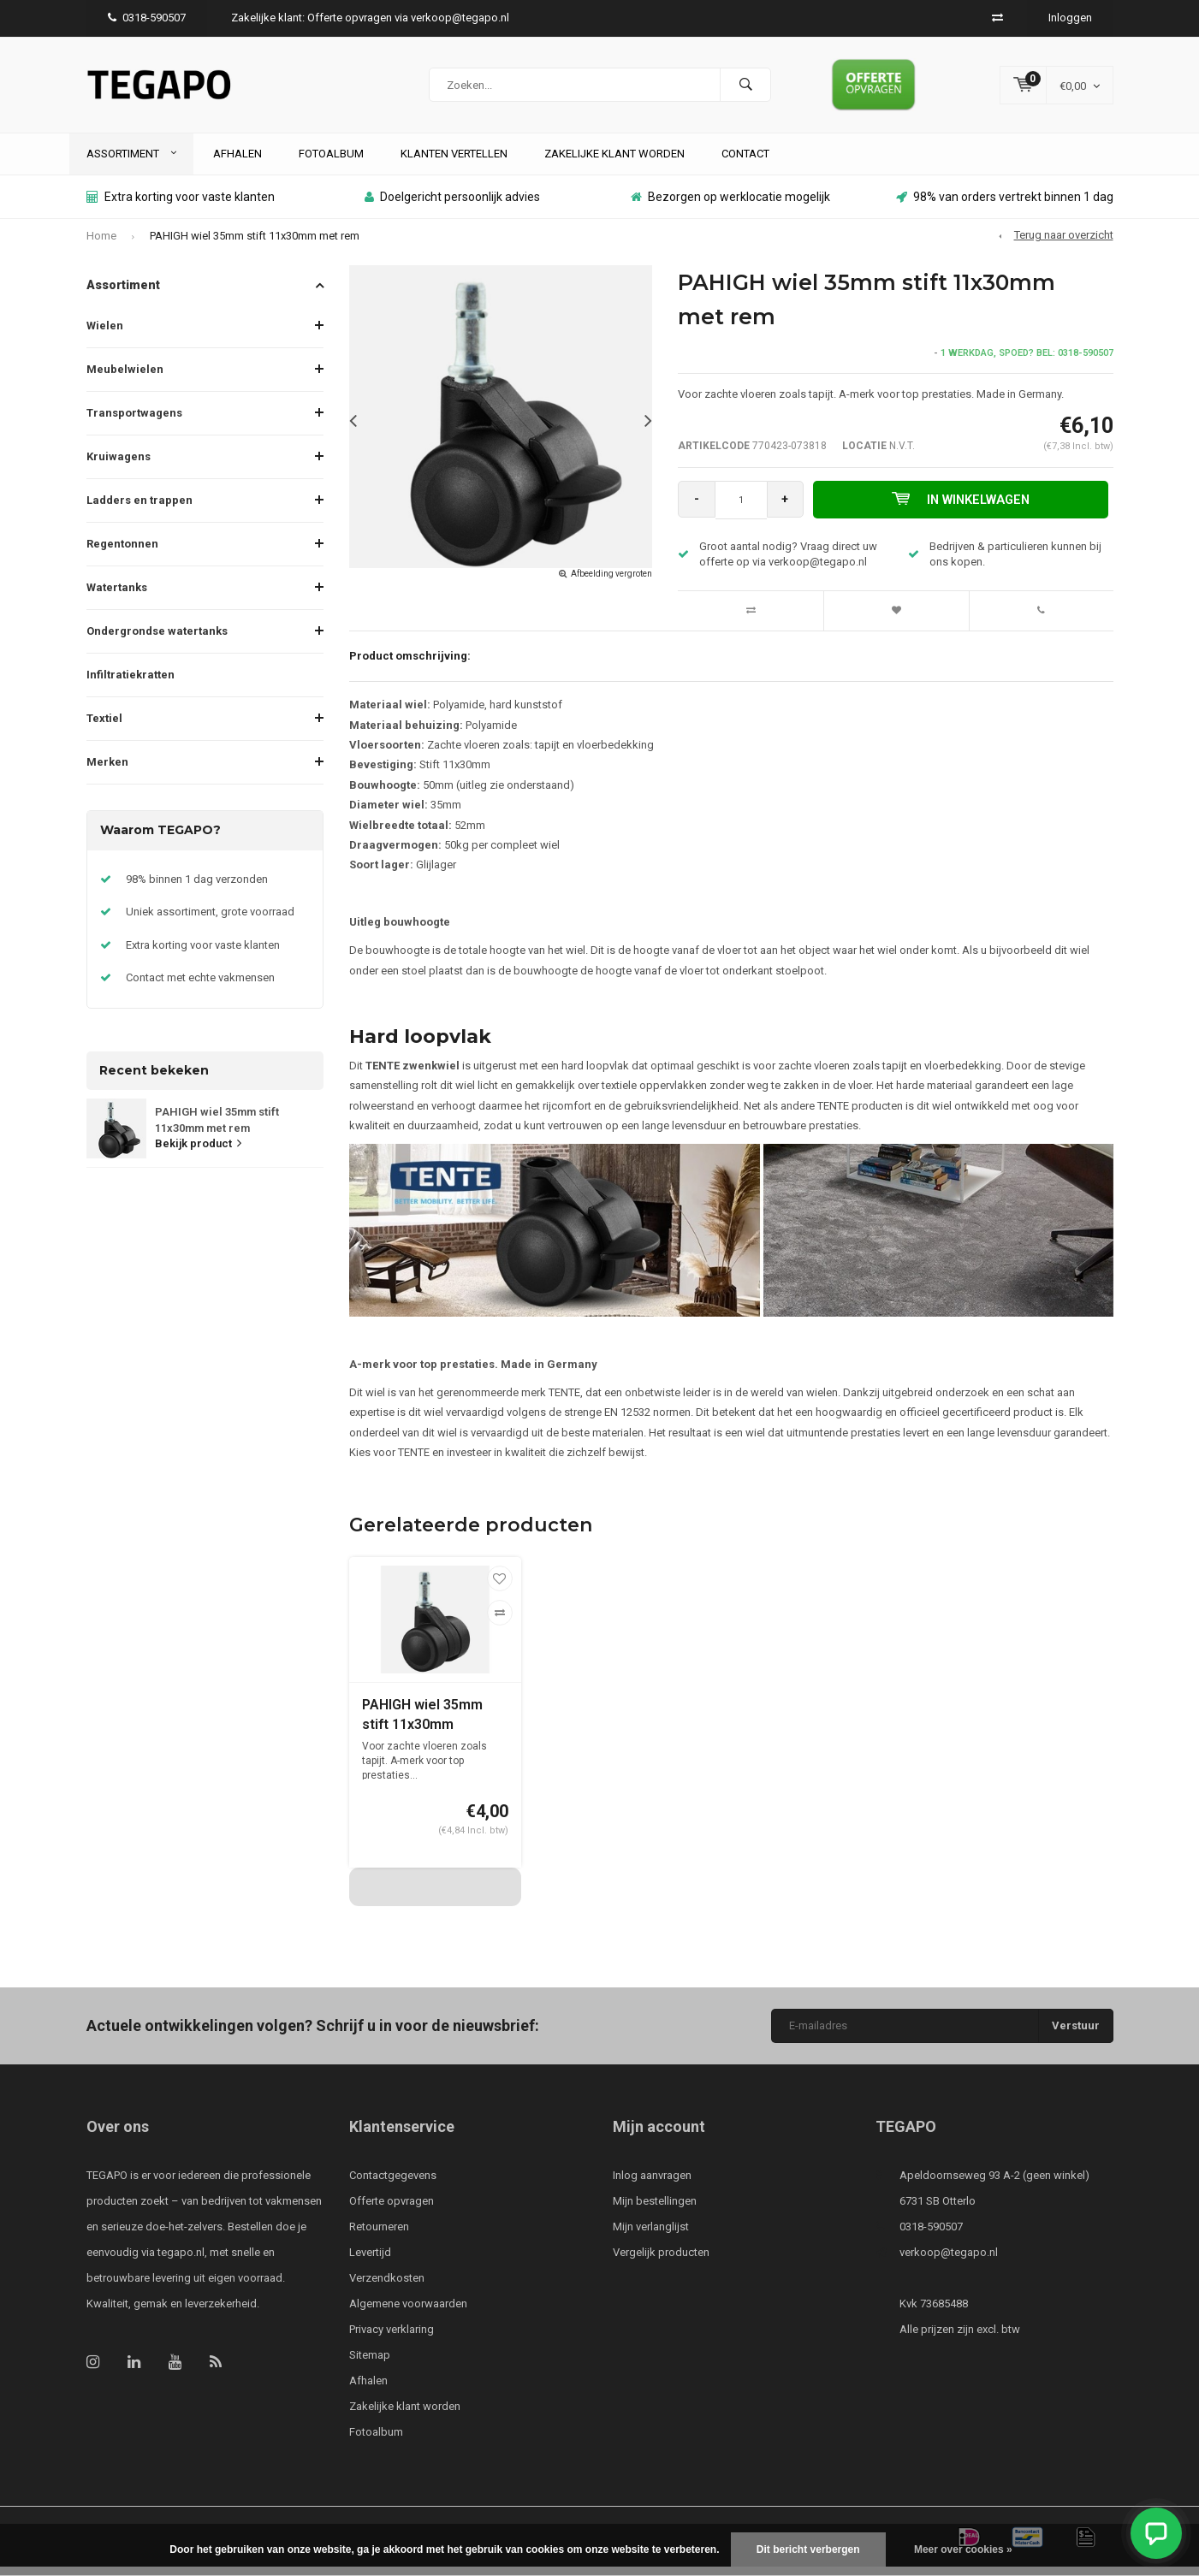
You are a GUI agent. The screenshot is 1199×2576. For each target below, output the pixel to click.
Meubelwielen (124, 378)
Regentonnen (122, 553)
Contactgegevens (392, 2184)
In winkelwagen (963, 508)
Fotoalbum (331, 162)
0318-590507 (147, 17)
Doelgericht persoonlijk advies (452, 206)
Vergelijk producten (661, 2261)
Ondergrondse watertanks (157, 640)
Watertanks (116, 596)
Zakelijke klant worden (614, 162)
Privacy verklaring (391, 2338)
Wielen (104, 335)
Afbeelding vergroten (611, 583)
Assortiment (131, 162)
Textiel (104, 727)
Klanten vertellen (454, 162)
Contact (745, 162)
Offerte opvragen (391, 2210)
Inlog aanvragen (652, 2184)
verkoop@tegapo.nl (948, 2261)
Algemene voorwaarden (408, 2313)
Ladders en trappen (139, 509)
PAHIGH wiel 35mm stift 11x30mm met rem (254, 244)
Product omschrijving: (410, 664)
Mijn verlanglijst (651, 2236)
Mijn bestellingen (655, 2210)
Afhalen (237, 162)
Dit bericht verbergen (808, 2549)
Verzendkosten (386, 2287)
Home (101, 244)
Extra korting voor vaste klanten (180, 206)
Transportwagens (134, 422)
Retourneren (379, 2236)
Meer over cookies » (963, 2549)
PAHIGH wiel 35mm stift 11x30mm (422, 1724)
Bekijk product (198, 1152)
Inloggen (1070, 17)
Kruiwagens (118, 465)
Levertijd (370, 2261)
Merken (107, 771)
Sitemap (369, 2364)
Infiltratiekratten (130, 684)
